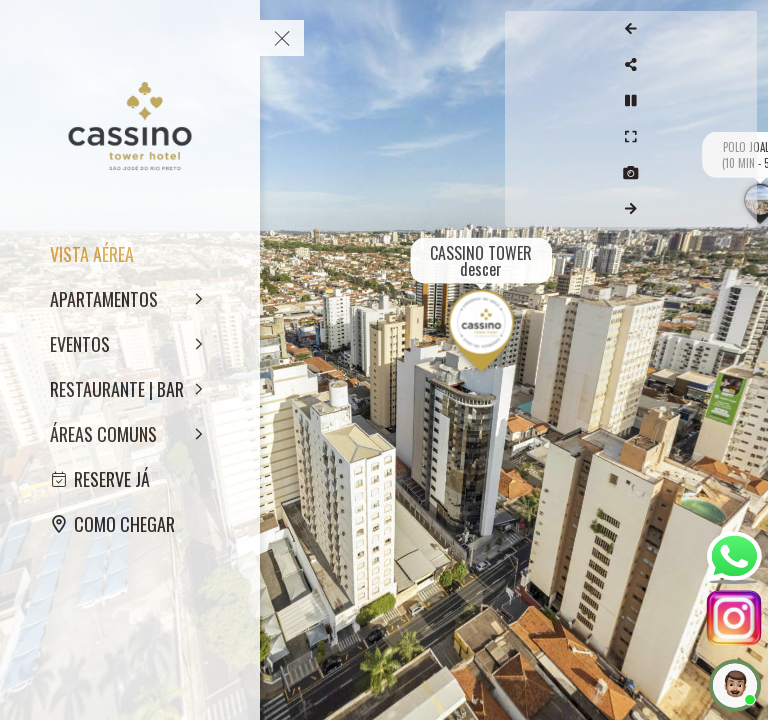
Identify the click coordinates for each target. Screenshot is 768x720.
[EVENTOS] (130, 344)
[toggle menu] (282, 38)
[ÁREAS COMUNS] (130, 434)
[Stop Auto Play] (736, 101)
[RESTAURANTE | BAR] (130, 389)
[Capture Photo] (736, 173)
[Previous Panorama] (736, 29)
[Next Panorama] (736, 209)
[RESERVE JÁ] (130, 479)
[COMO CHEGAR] (130, 524)
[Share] (736, 65)
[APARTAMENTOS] (130, 299)
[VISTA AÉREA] (130, 254)
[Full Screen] (736, 137)
